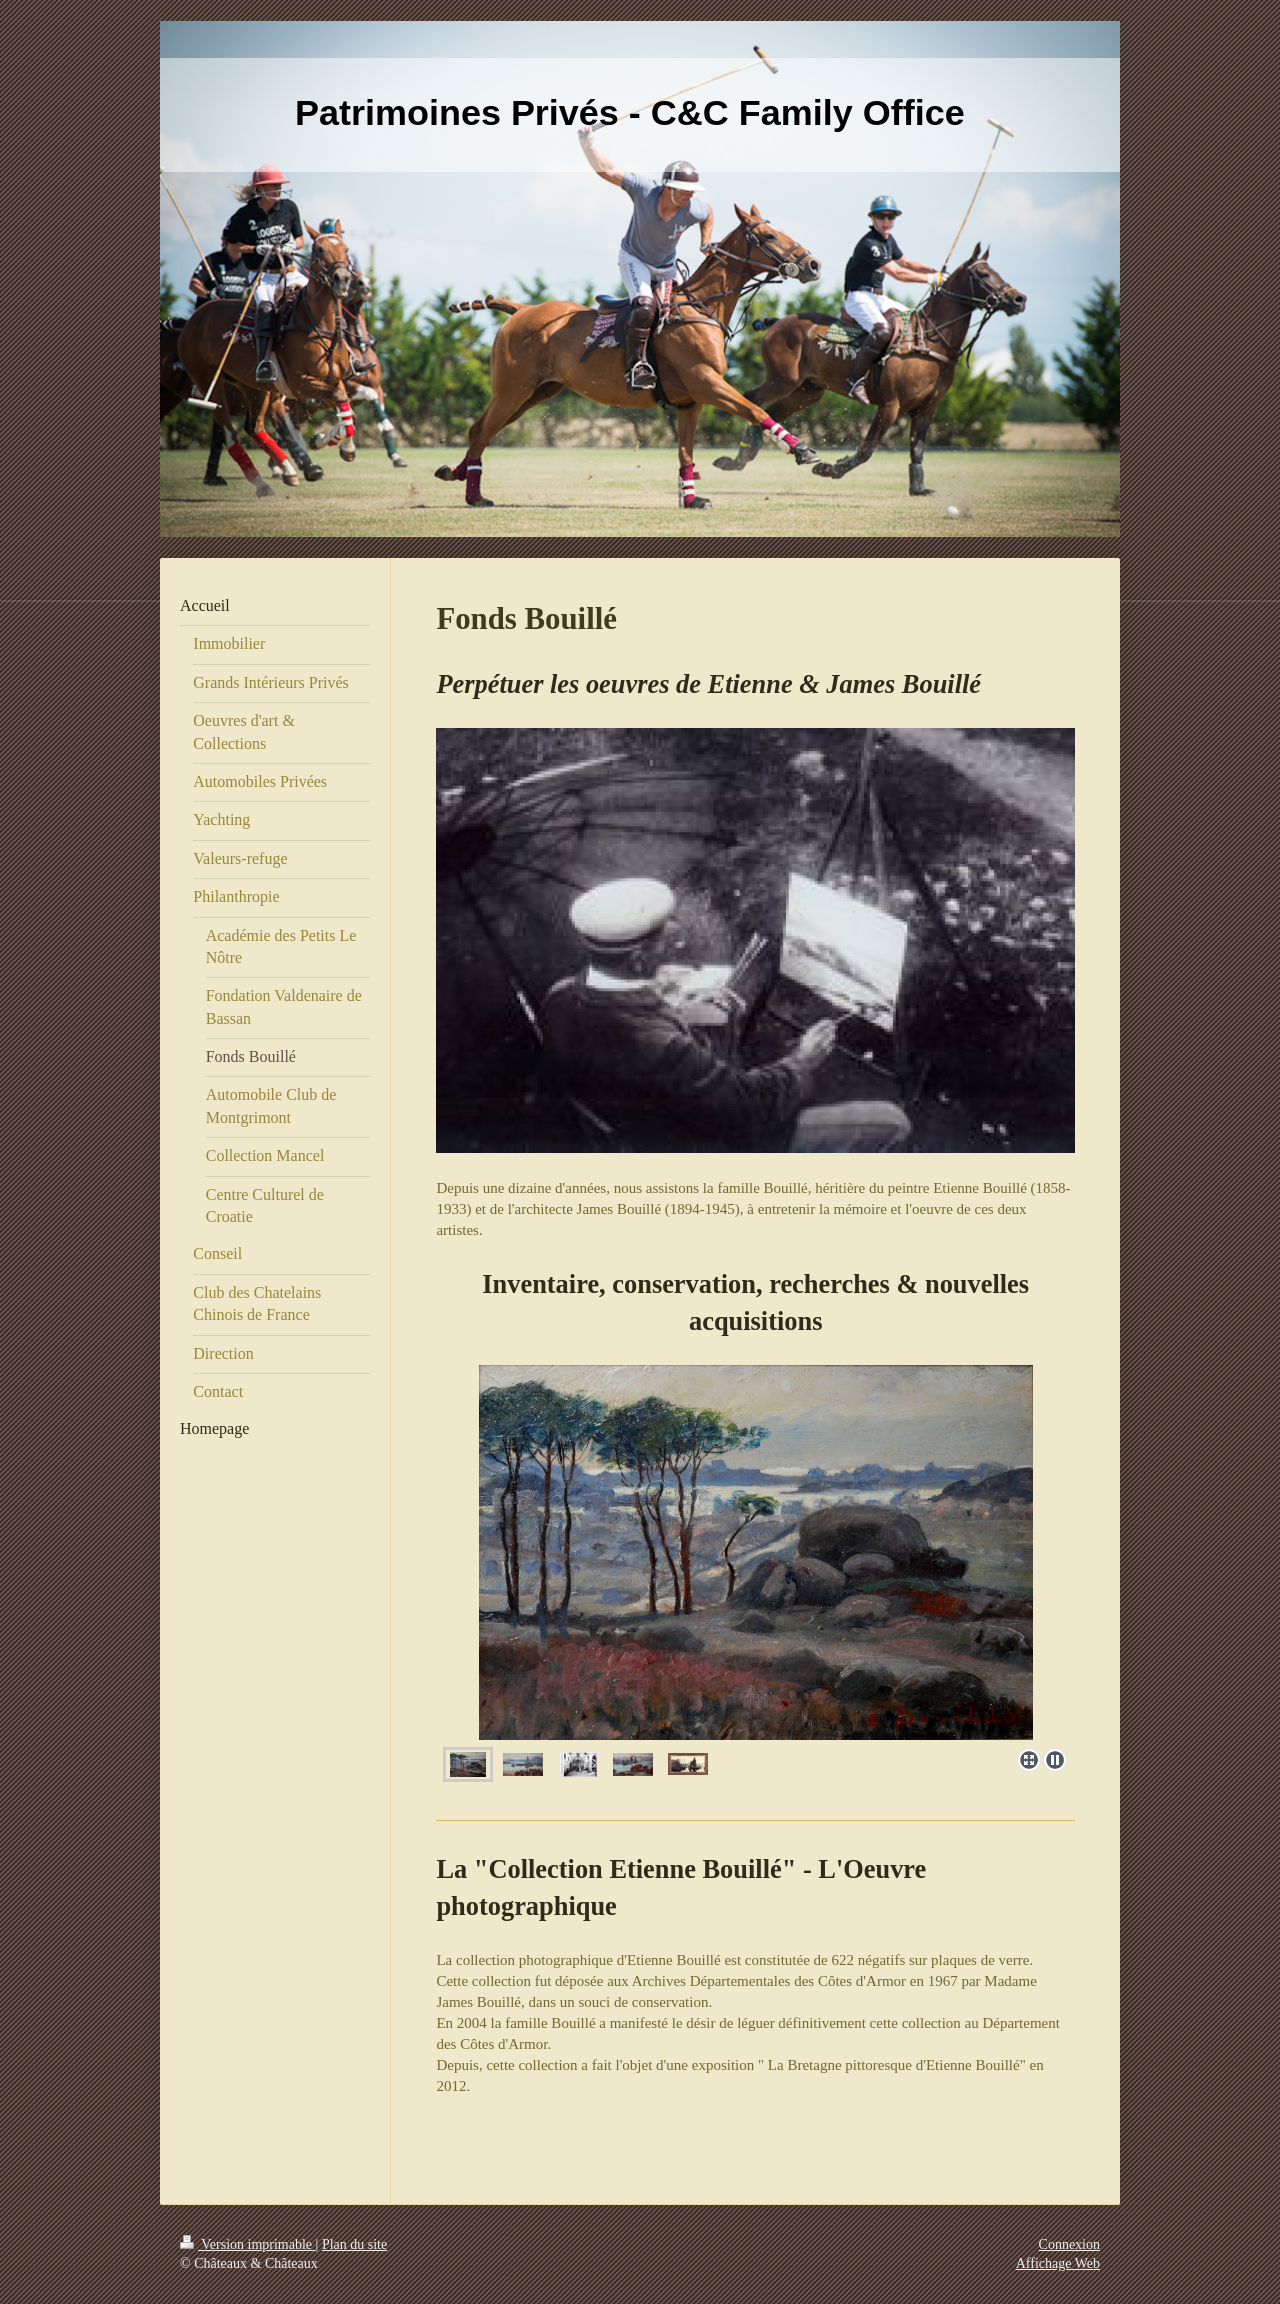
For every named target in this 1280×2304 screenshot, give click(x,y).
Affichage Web (1058, 2263)
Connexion (1069, 2244)
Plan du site (354, 2244)
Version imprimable (248, 2244)
